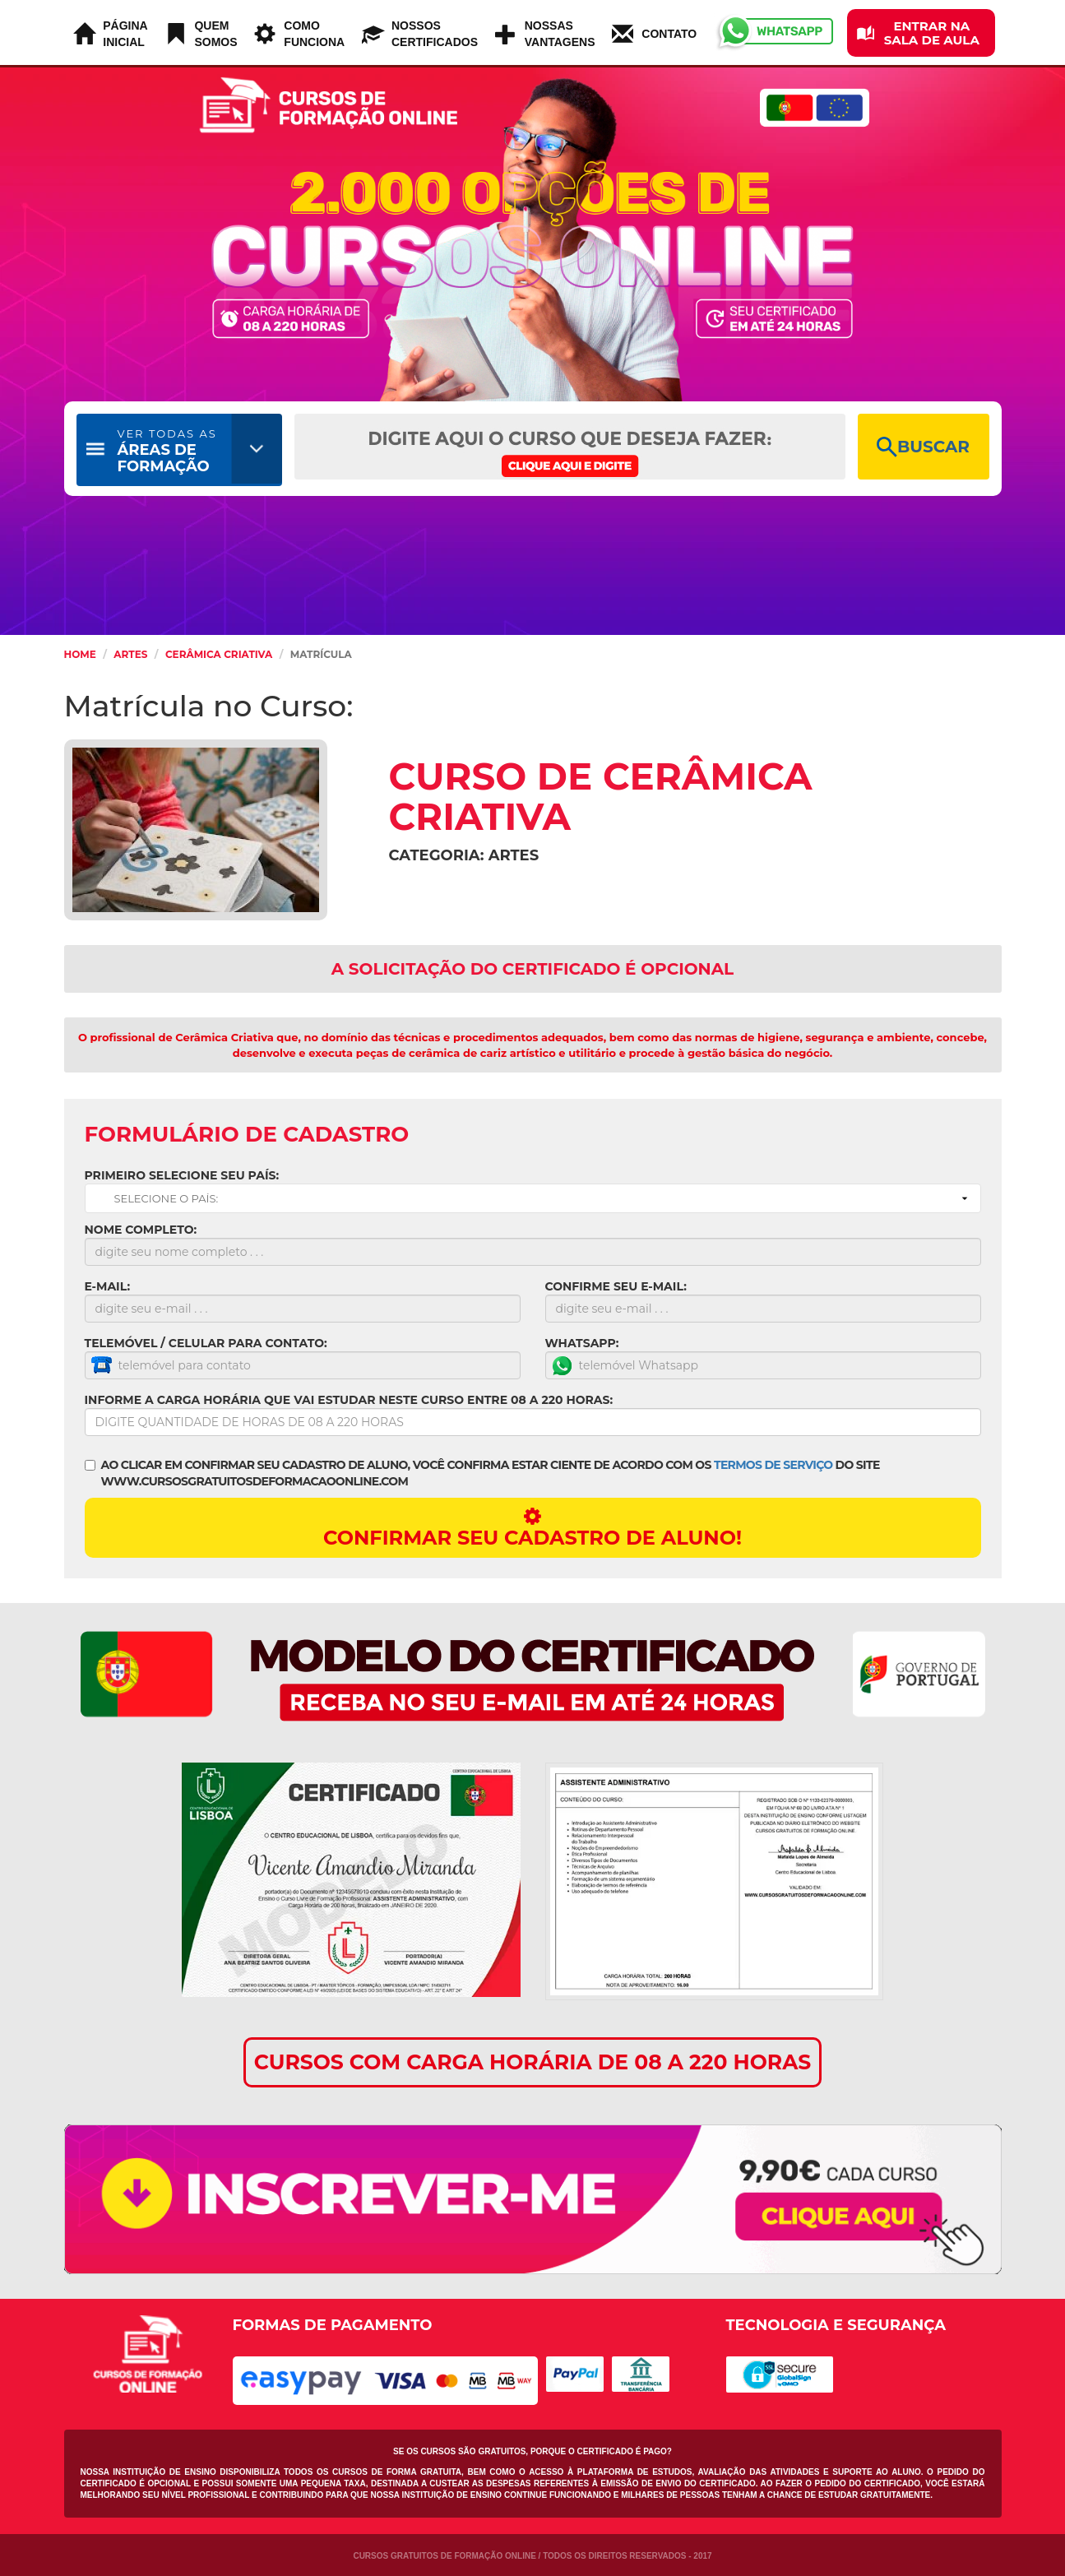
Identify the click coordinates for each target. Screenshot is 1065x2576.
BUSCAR (923, 447)
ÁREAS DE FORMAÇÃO (167, 451)
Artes (130, 654)
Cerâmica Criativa (218, 654)
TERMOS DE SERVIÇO (773, 1464)
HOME (80, 654)
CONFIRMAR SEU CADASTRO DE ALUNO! (533, 1528)
